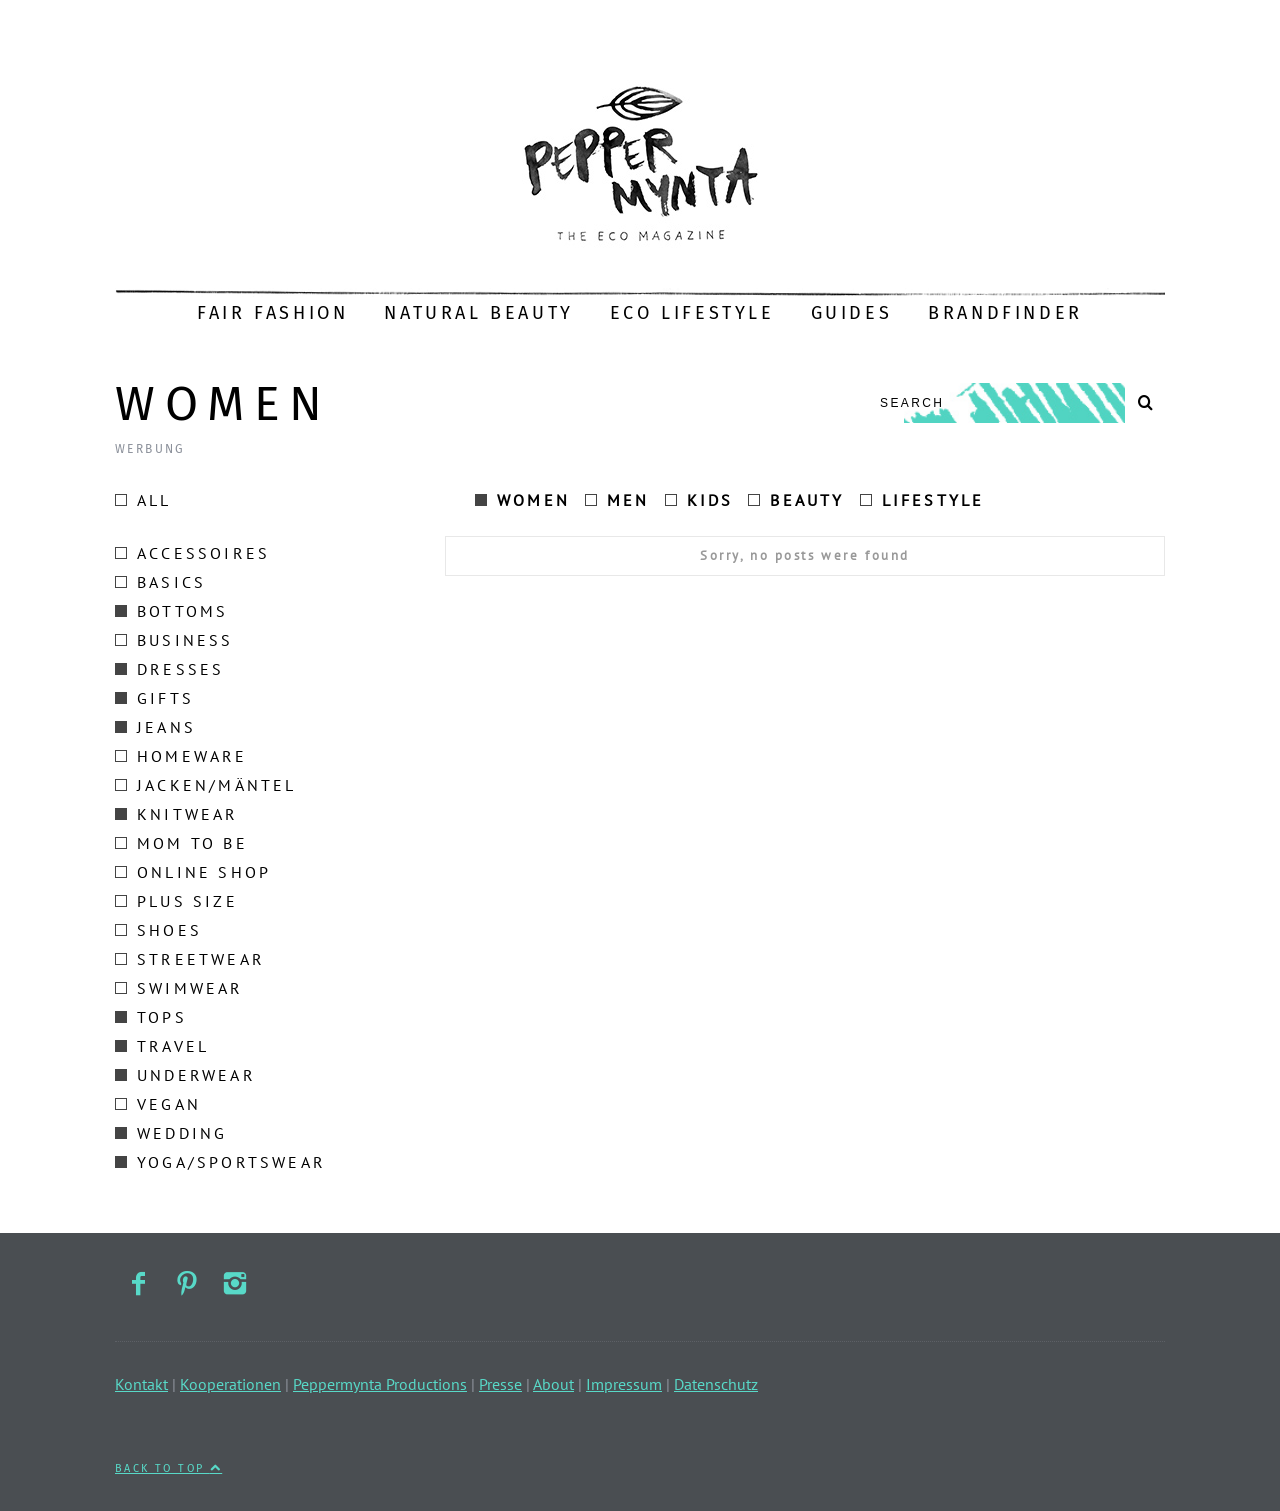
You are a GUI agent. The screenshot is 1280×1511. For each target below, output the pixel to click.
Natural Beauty (478, 313)
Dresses (169, 669)
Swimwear (179, 988)
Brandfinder (1005, 313)
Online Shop (193, 872)
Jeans (155, 727)
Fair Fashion (272, 313)
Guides (852, 313)
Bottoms (171, 611)
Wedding (171, 1133)
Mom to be (181, 843)
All (143, 500)
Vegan (158, 1104)
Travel (162, 1046)
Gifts (154, 698)
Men (617, 500)
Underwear (185, 1075)
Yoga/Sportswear (220, 1162)
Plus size (176, 901)
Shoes (158, 930)
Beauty (796, 500)
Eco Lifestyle (692, 313)
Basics (160, 582)
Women (522, 500)
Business (174, 640)
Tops (151, 1017)
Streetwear (190, 959)
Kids (699, 500)
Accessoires (192, 553)
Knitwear (177, 814)
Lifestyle (922, 500)
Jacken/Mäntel (206, 785)
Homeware (181, 756)
